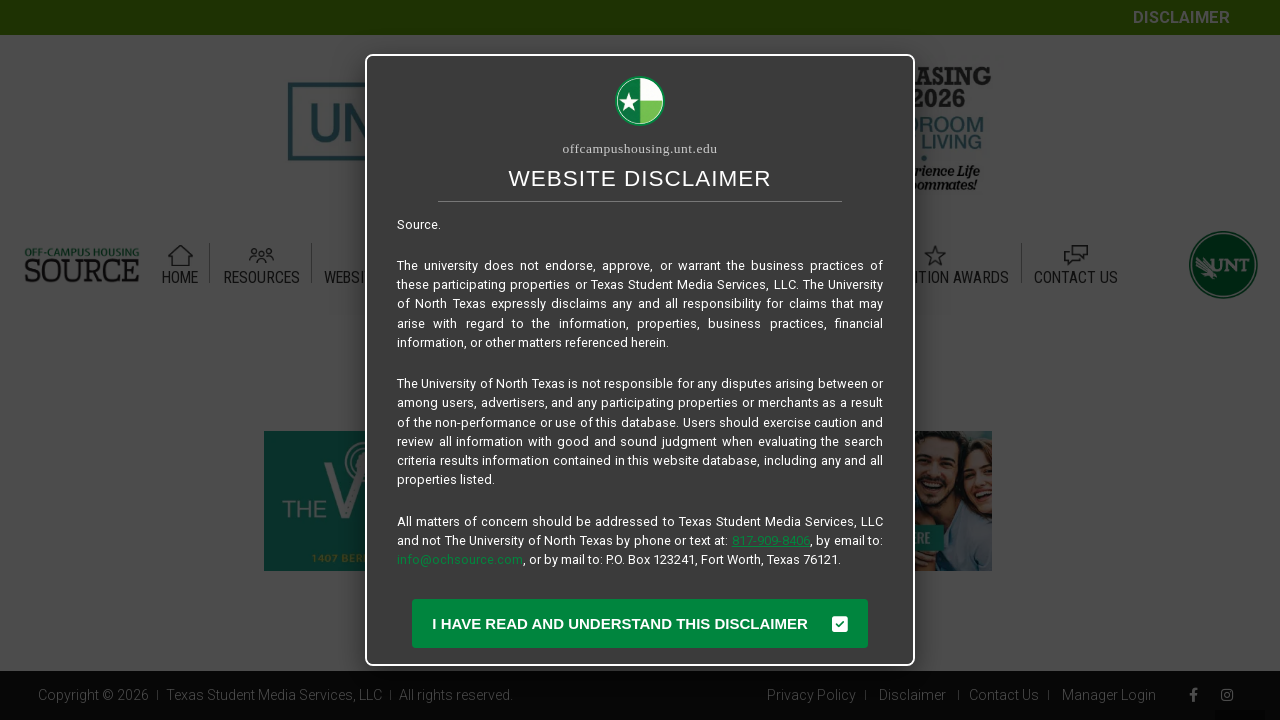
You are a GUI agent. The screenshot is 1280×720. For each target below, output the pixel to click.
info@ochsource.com (460, 559)
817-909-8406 (771, 540)
